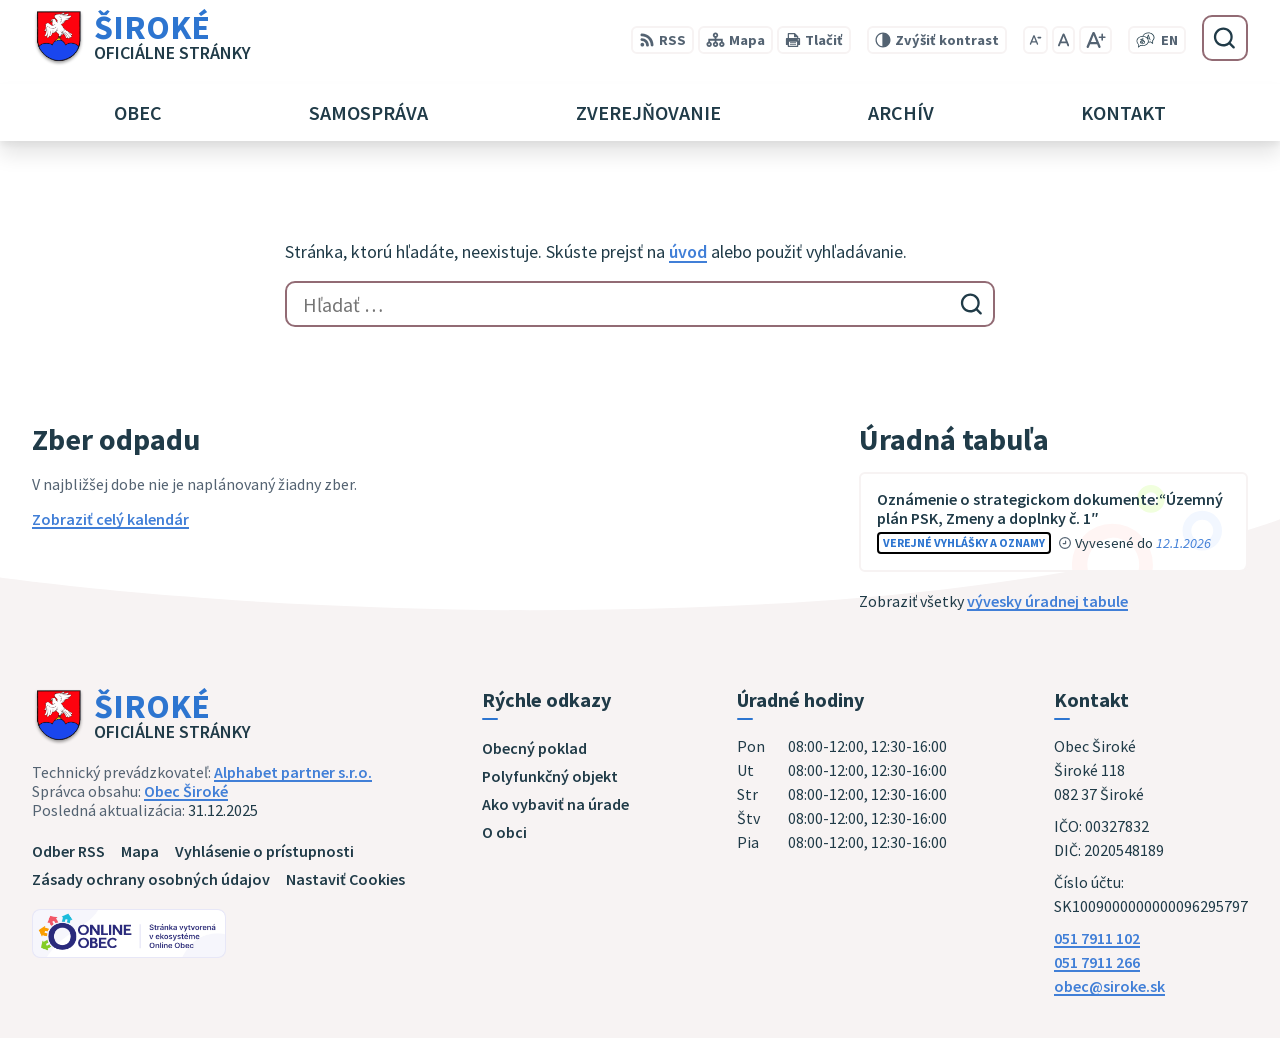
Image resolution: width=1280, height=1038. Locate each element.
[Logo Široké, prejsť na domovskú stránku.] (141, 38)
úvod (688, 251)
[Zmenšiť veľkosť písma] (1035, 40)
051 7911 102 (1097, 938)
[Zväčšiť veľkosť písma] (1095, 40)
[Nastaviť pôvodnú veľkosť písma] (1063, 40)
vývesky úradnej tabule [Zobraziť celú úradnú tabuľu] (1047, 601)
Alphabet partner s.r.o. (293, 772)
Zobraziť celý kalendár (110, 519)
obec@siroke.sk (1109, 986)
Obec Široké (186, 791)
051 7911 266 (1097, 962)
